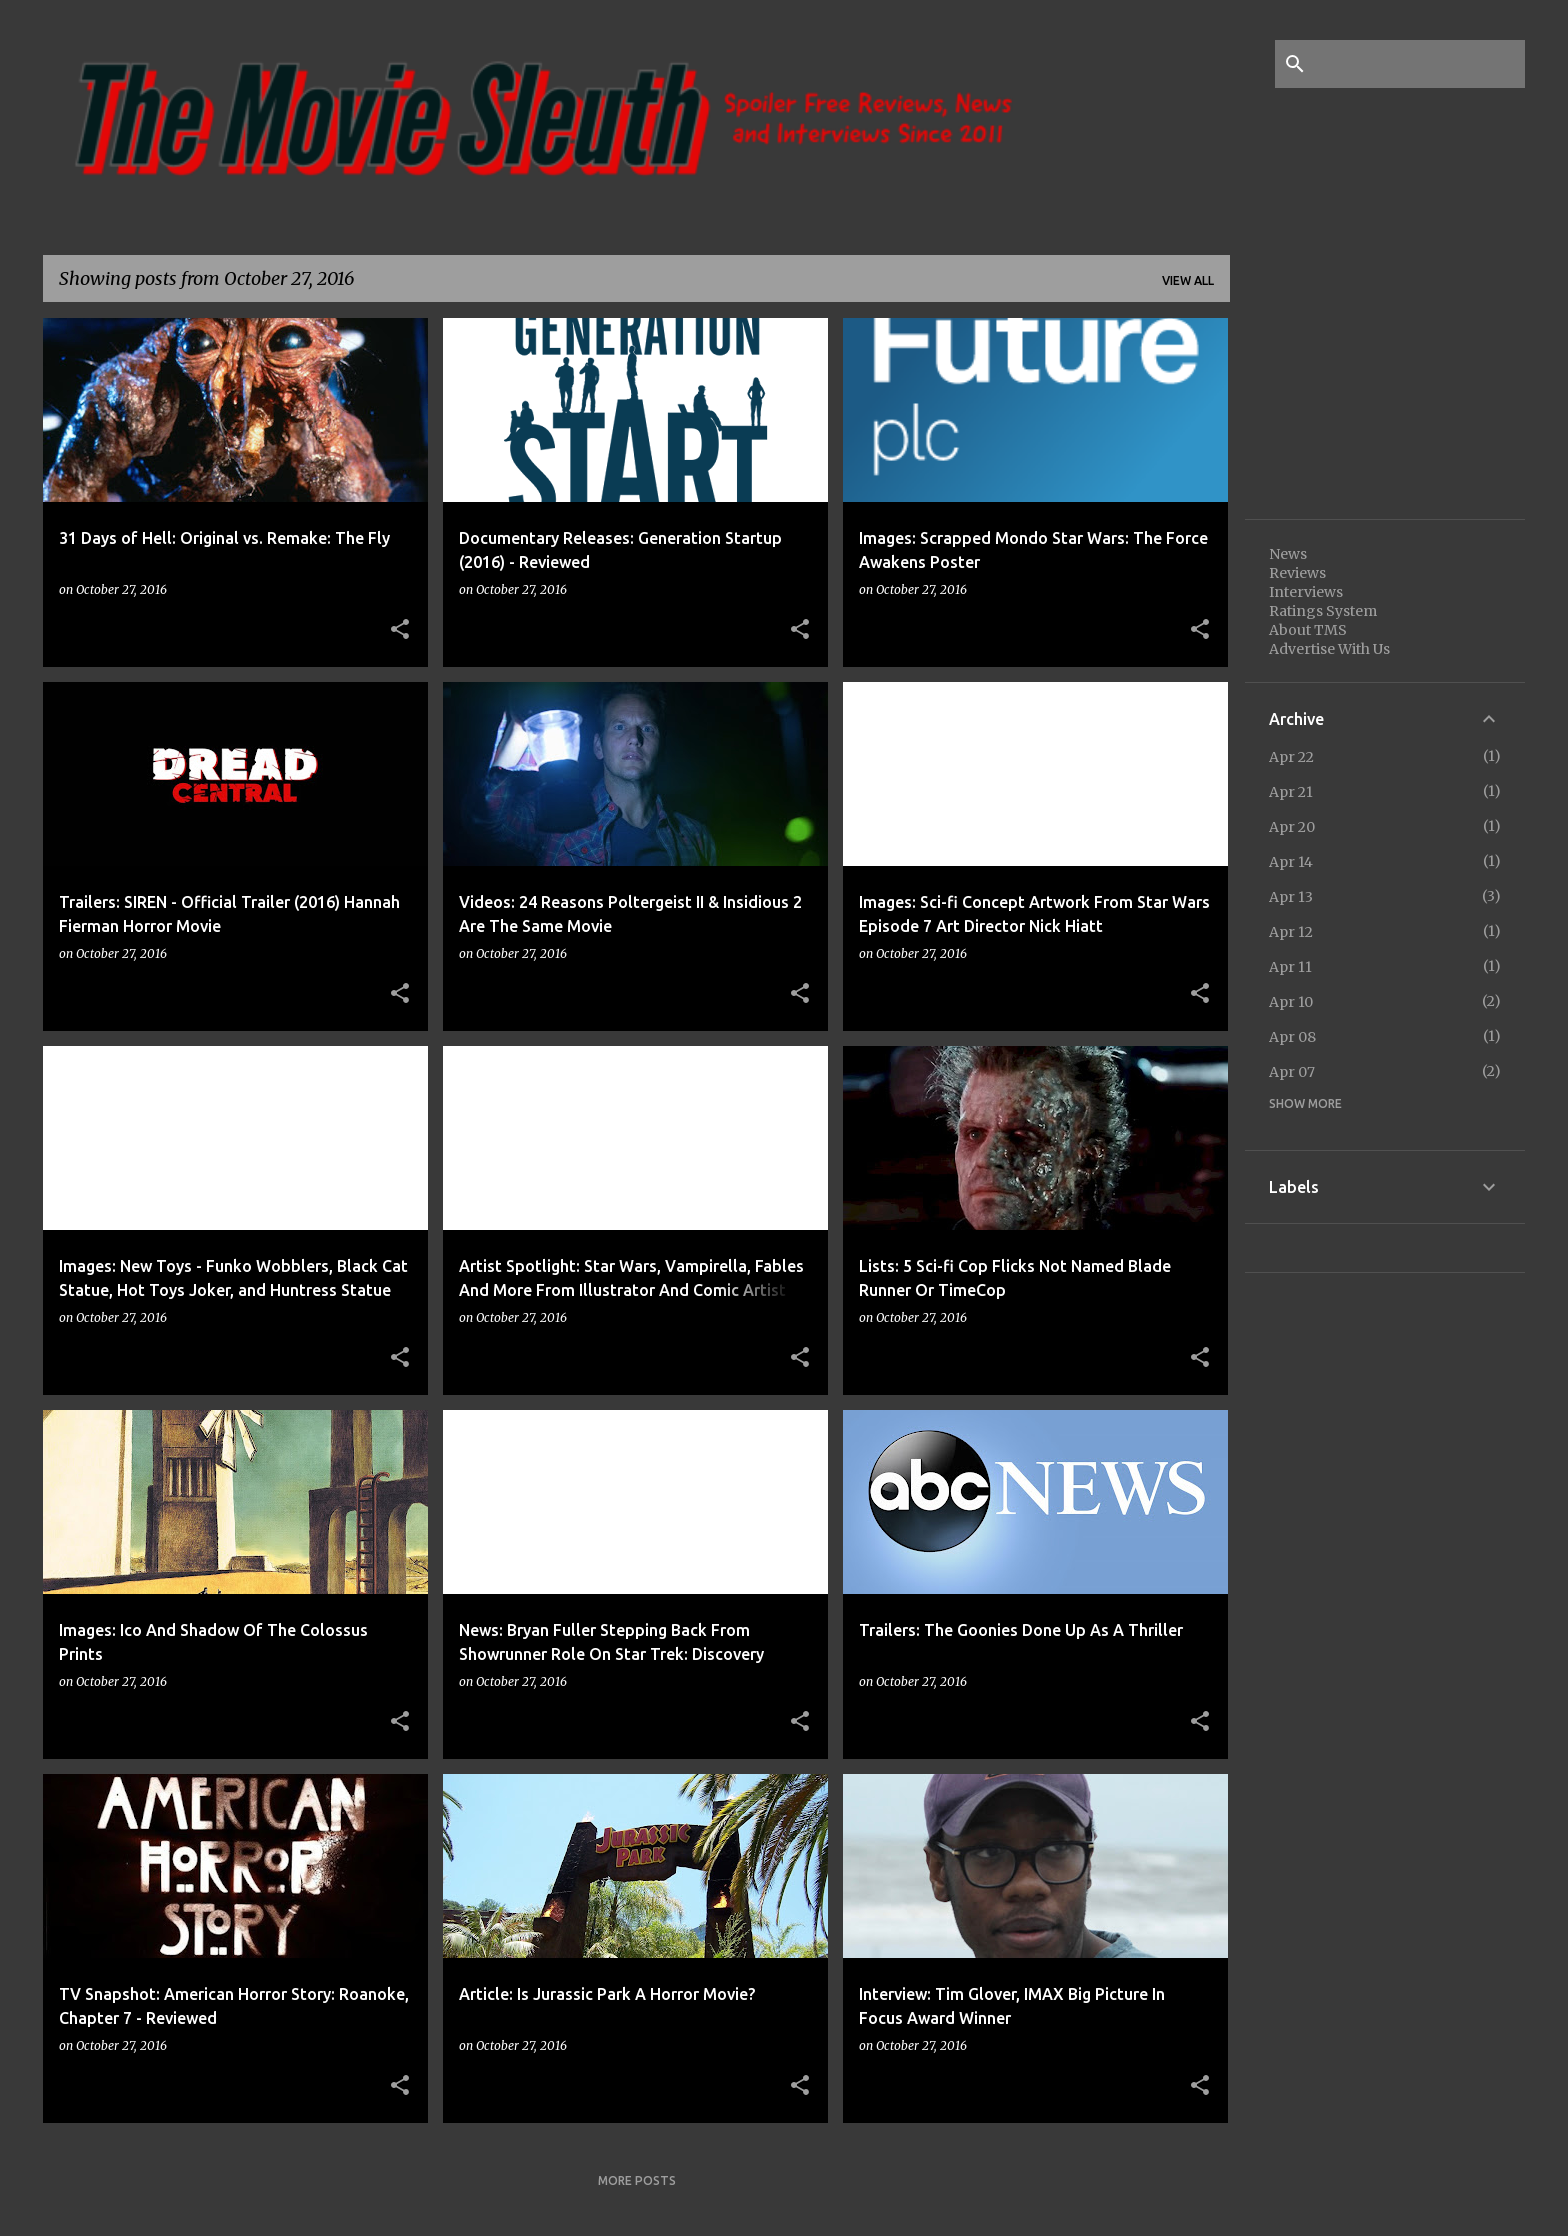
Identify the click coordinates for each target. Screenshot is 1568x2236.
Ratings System (1323, 611)
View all (1188, 280)
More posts (637, 2180)
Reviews (1297, 573)
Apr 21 (1291, 792)
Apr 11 (1290, 967)
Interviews (1306, 592)
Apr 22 (1291, 757)
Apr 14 (1291, 862)
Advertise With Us (1329, 649)
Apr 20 (1292, 827)
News (1288, 554)
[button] (400, 630)
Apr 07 (1292, 1072)
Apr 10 (1291, 1002)
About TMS (1308, 630)
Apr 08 (1292, 1037)
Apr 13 (1291, 897)
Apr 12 (1291, 932)
